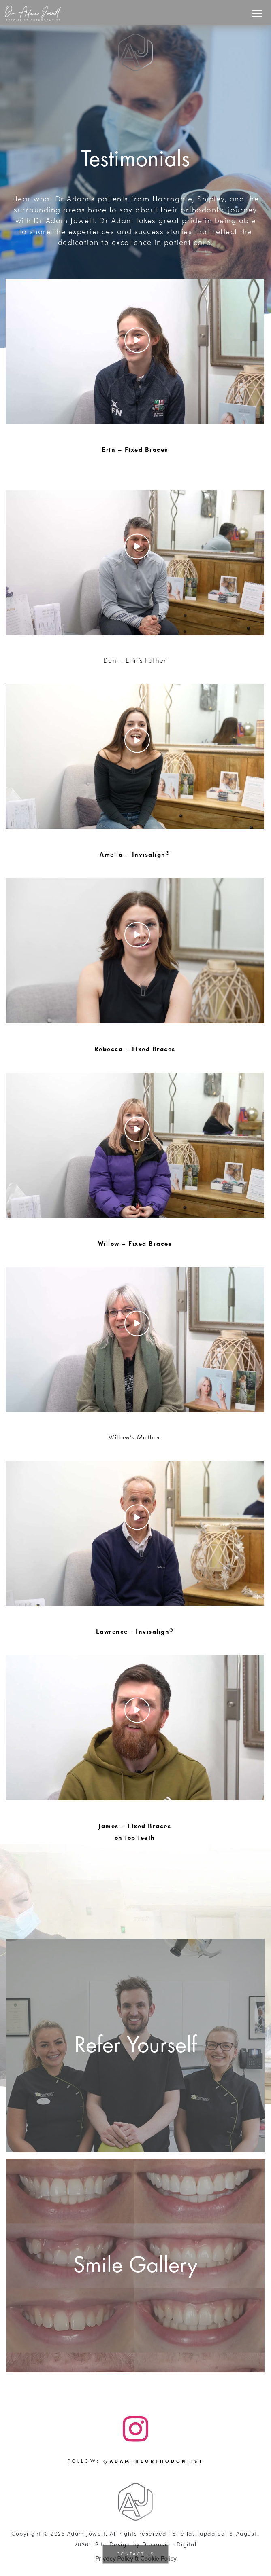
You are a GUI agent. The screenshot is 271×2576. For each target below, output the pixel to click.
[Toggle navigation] (257, 13)
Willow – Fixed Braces (135, 1243)
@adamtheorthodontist (153, 2460)
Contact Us (135, 2554)
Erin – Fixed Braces (135, 449)
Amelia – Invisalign (135, 854)
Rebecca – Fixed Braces (134, 1048)
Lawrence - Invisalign (135, 1631)
